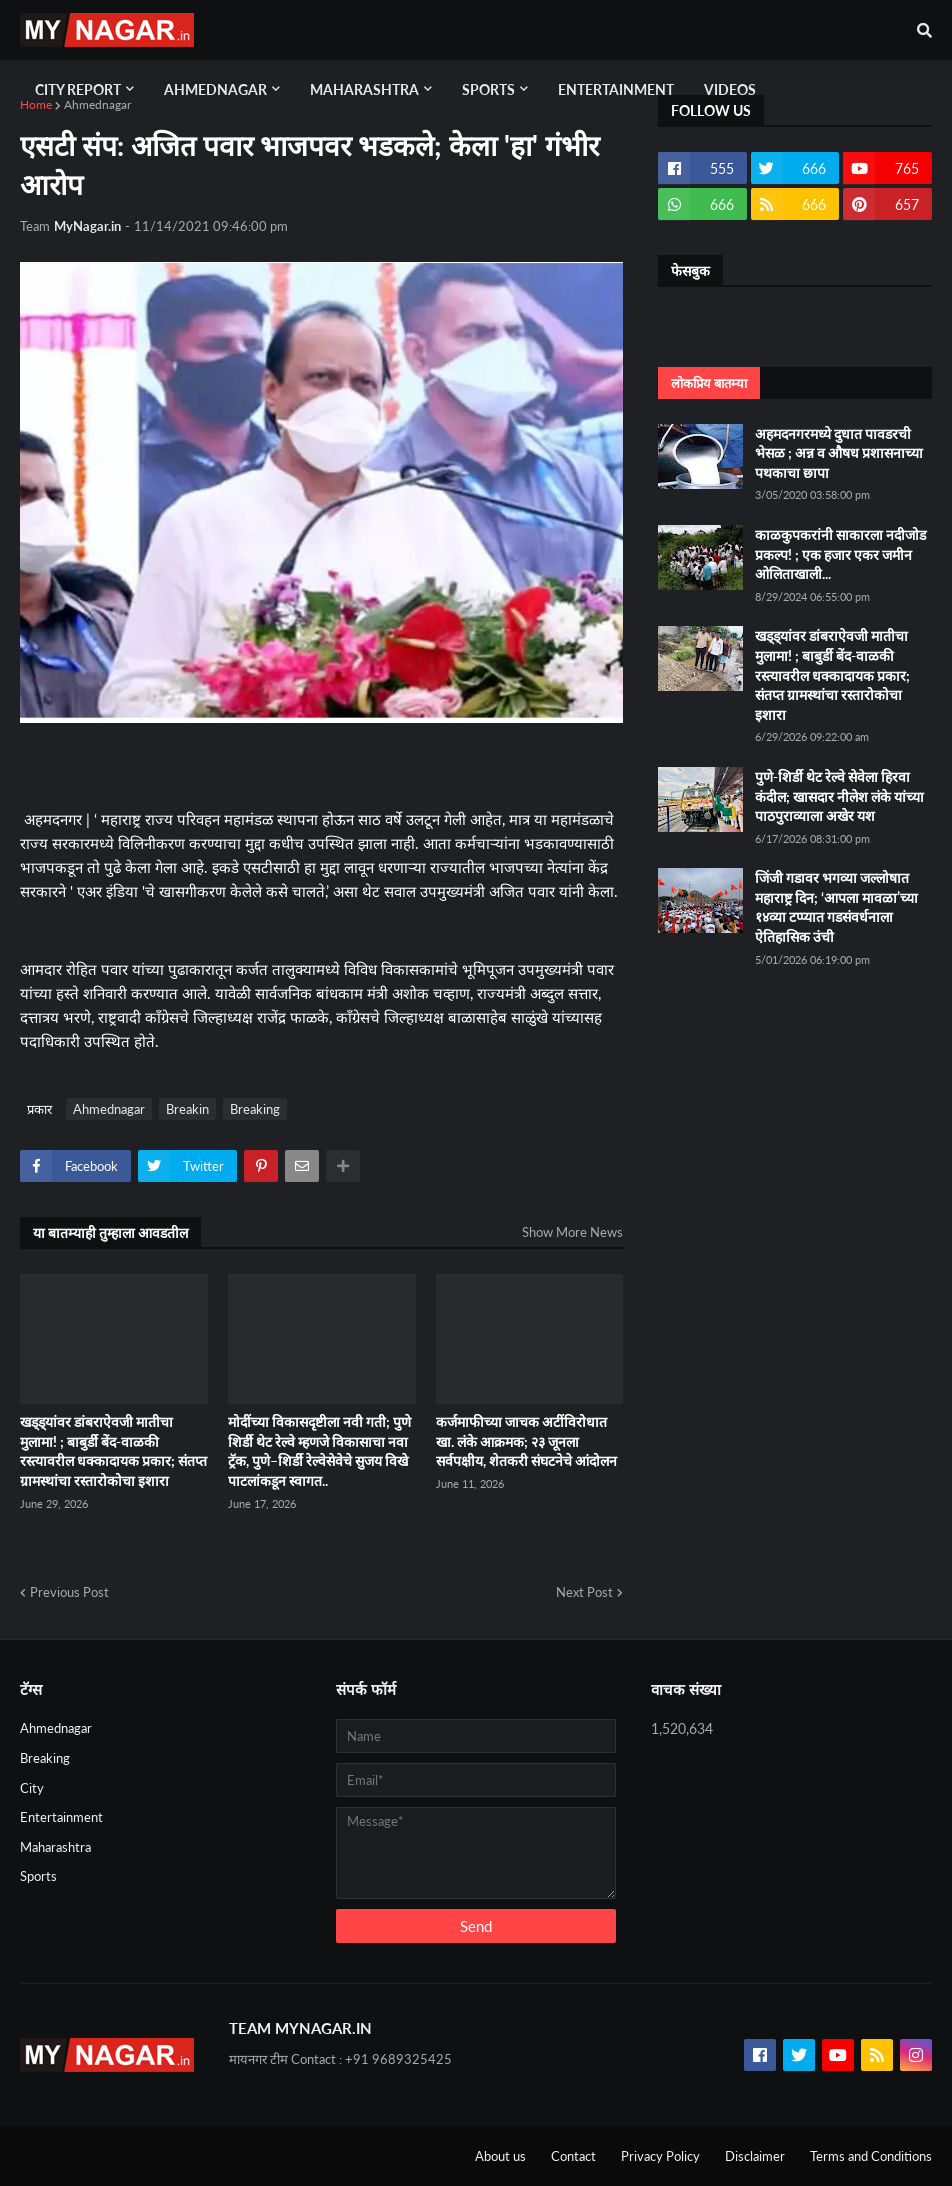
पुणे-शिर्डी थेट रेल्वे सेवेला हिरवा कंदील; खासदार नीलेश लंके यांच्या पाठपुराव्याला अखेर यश (839, 796)
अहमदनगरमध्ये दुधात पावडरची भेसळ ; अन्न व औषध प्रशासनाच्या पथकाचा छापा (839, 453)
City (32, 1788)
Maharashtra (55, 1847)
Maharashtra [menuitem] (364, 89)
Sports (38, 1876)
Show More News (572, 1232)
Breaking (255, 1109)
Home (36, 104)
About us (500, 2156)
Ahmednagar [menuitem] (215, 89)
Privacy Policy (660, 2156)
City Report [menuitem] (78, 89)
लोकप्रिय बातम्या (709, 383)
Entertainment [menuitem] (616, 89)
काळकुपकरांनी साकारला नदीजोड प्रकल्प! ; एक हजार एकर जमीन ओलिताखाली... (840, 554)
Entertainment (61, 1817)
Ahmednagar (97, 104)
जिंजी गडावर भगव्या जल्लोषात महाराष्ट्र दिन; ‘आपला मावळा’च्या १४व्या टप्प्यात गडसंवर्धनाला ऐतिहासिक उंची (836, 907)
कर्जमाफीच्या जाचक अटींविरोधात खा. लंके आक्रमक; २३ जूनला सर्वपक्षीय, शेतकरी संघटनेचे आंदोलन (526, 1441)
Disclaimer (755, 2156)
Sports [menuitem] (488, 89)
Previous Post (69, 1592)
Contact (573, 2156)
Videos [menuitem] (730, 89)
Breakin (187, 1109)
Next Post (584, 1592)
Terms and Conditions (871, 2156)
